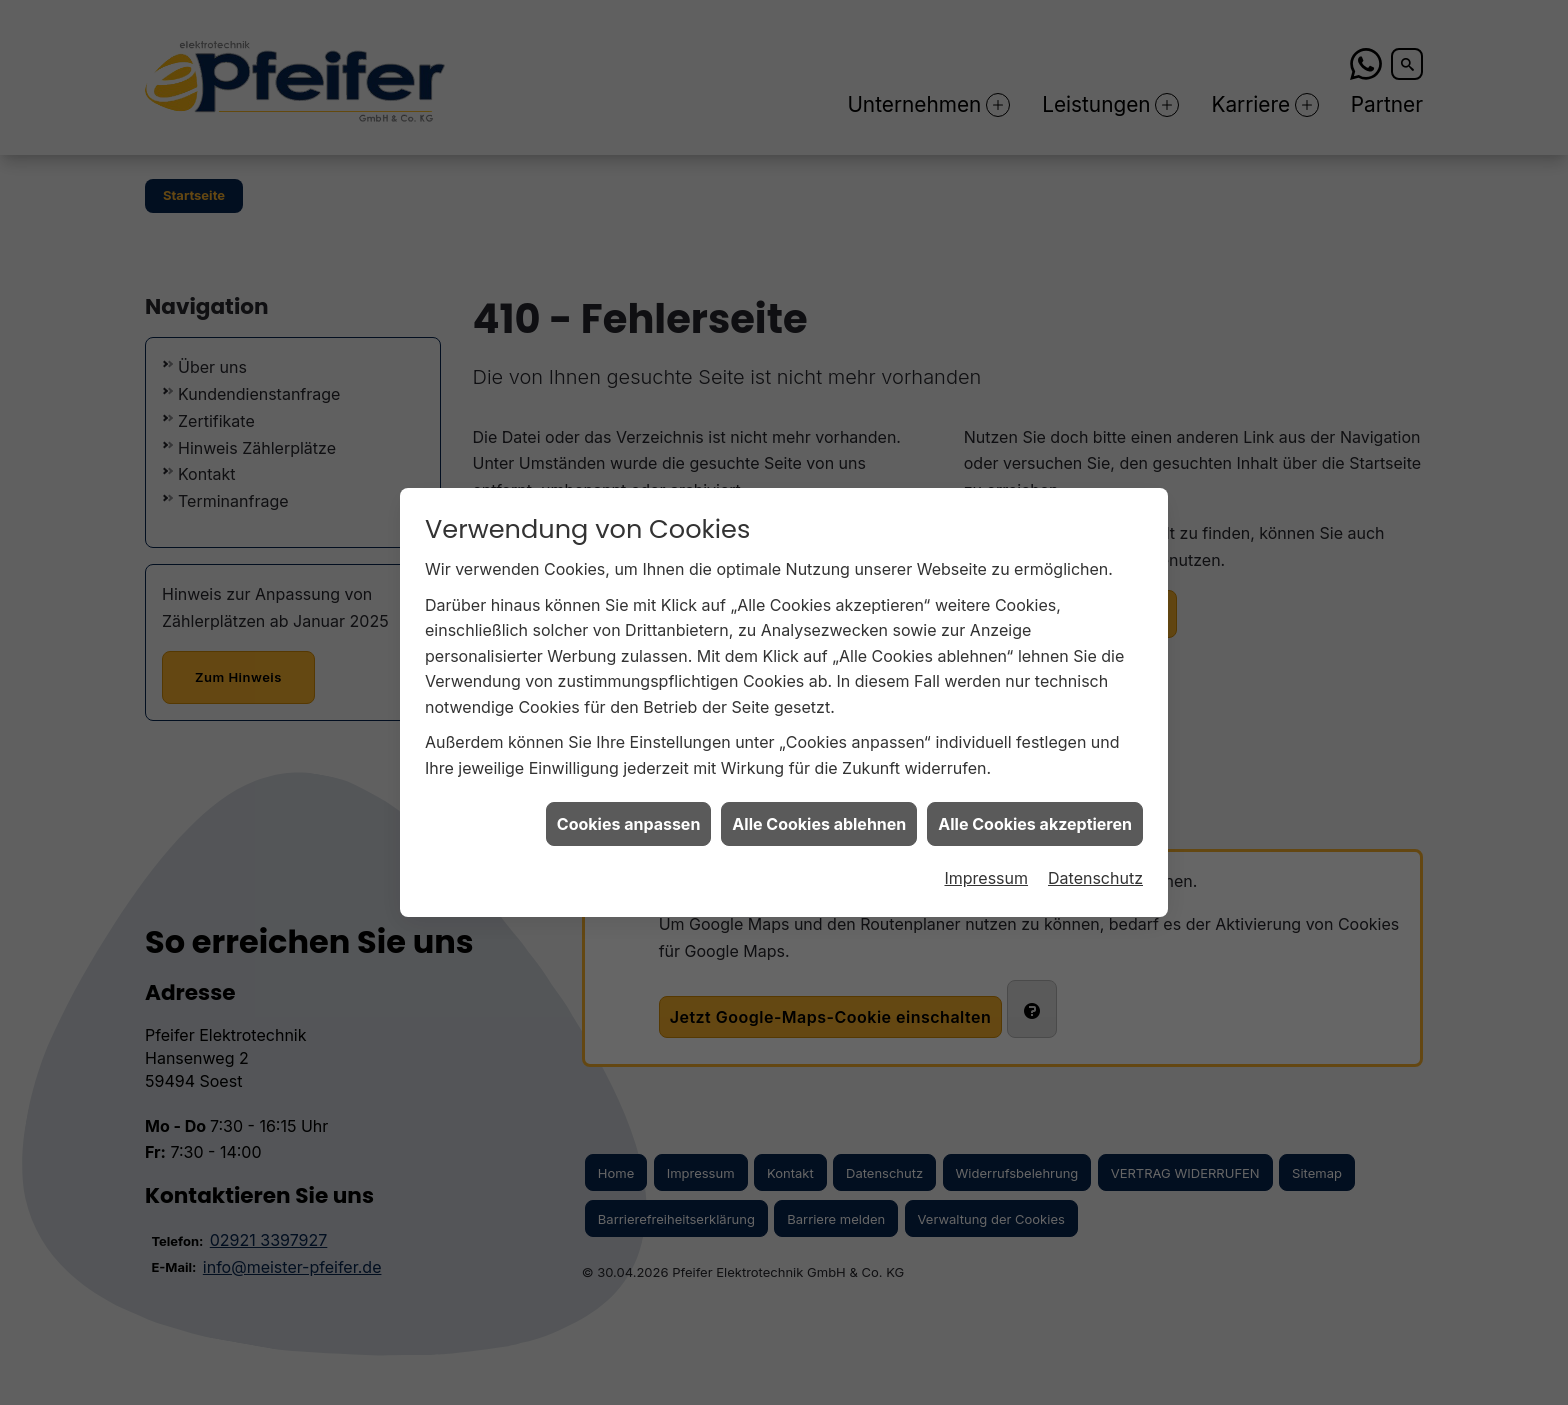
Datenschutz (1095, 864)
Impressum (986, 864)
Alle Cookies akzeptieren (1035, 810)
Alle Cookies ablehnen (819, 810)
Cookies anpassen (629, 810)
